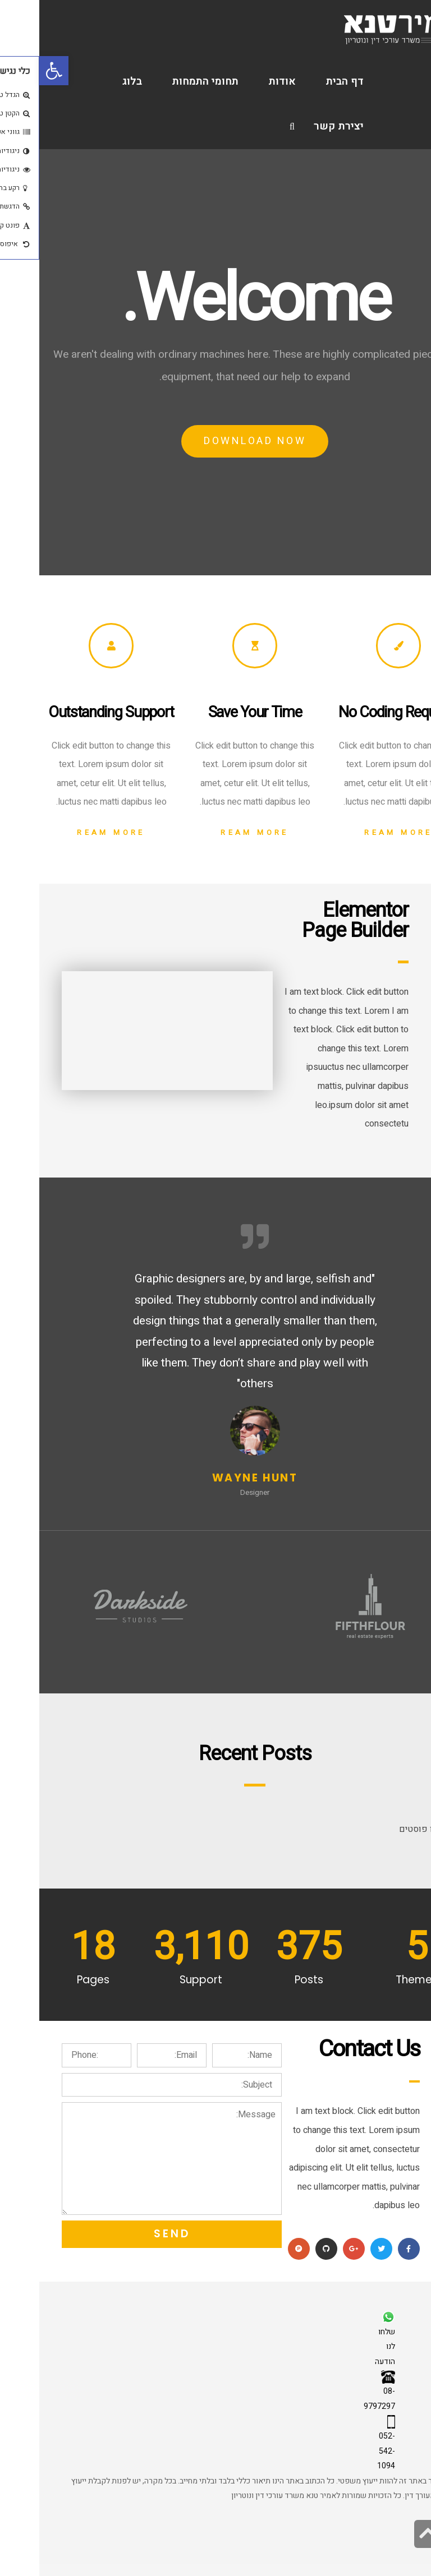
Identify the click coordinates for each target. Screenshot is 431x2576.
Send (132, 2233)
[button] (14, 70)
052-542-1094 (347, 2451)
